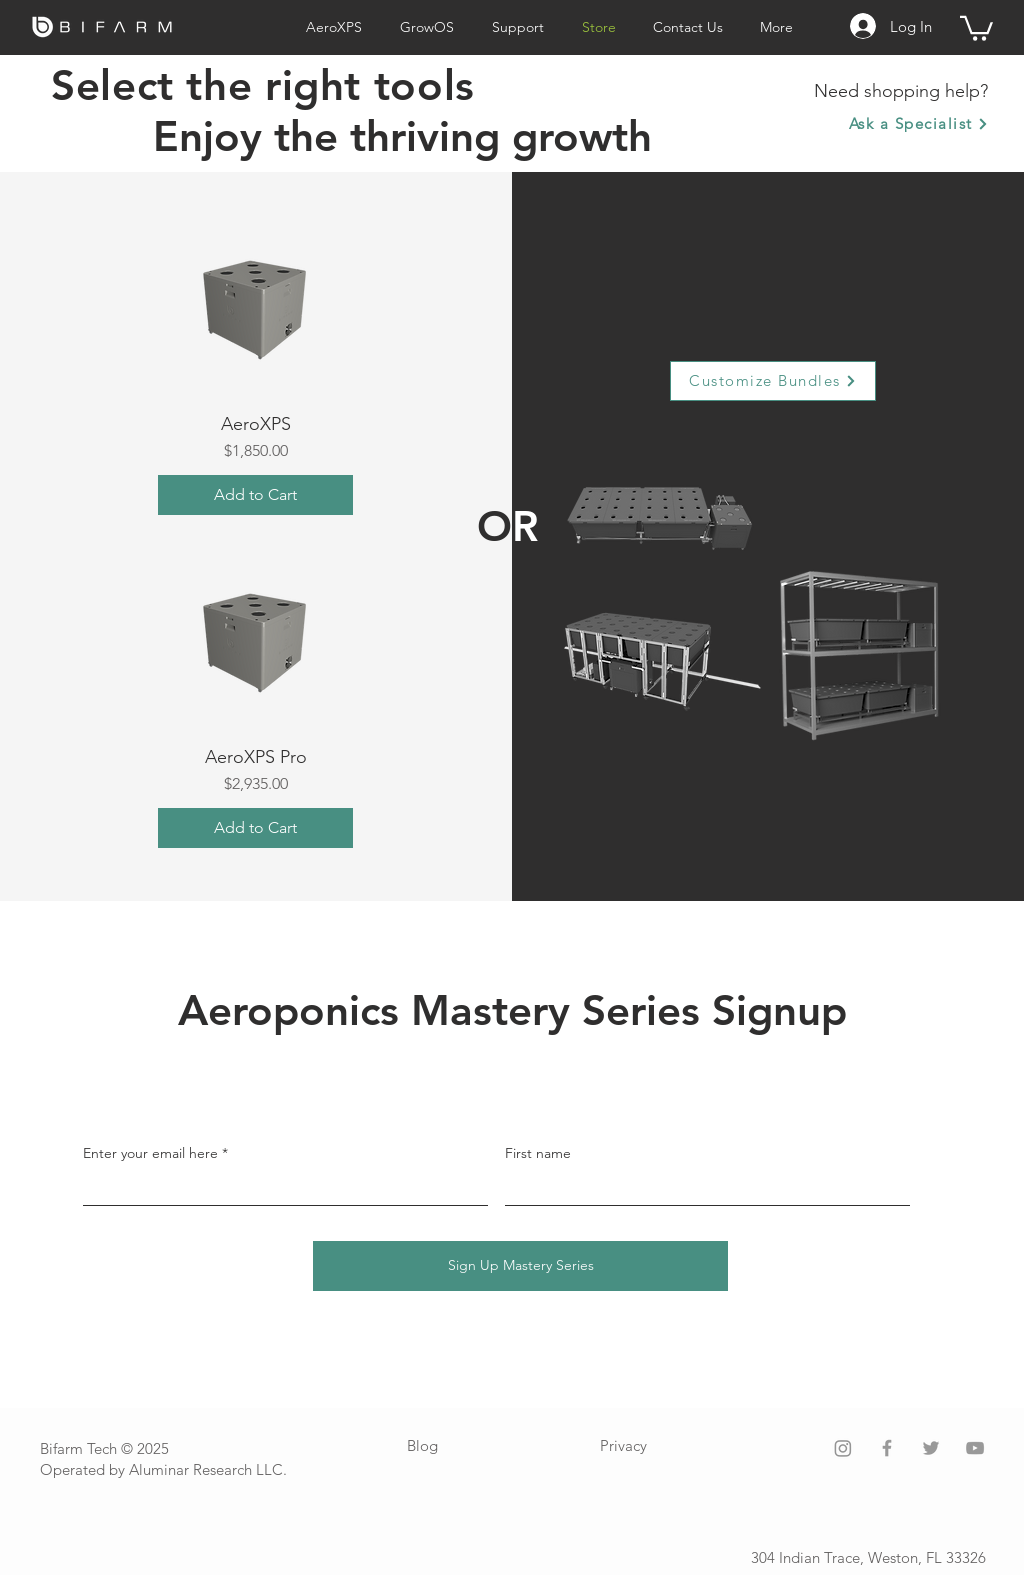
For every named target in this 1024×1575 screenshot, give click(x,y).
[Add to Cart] (255, 495)
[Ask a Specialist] (918, 124)
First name (538, 1153)
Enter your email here (150, 1153)
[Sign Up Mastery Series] (520, 1266)
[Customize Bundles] (773, 381)
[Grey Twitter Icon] (931, 1448)
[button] (976, 27)
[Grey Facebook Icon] (887, 1448)
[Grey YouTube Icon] (975, 1448)
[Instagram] (843, 1448)
